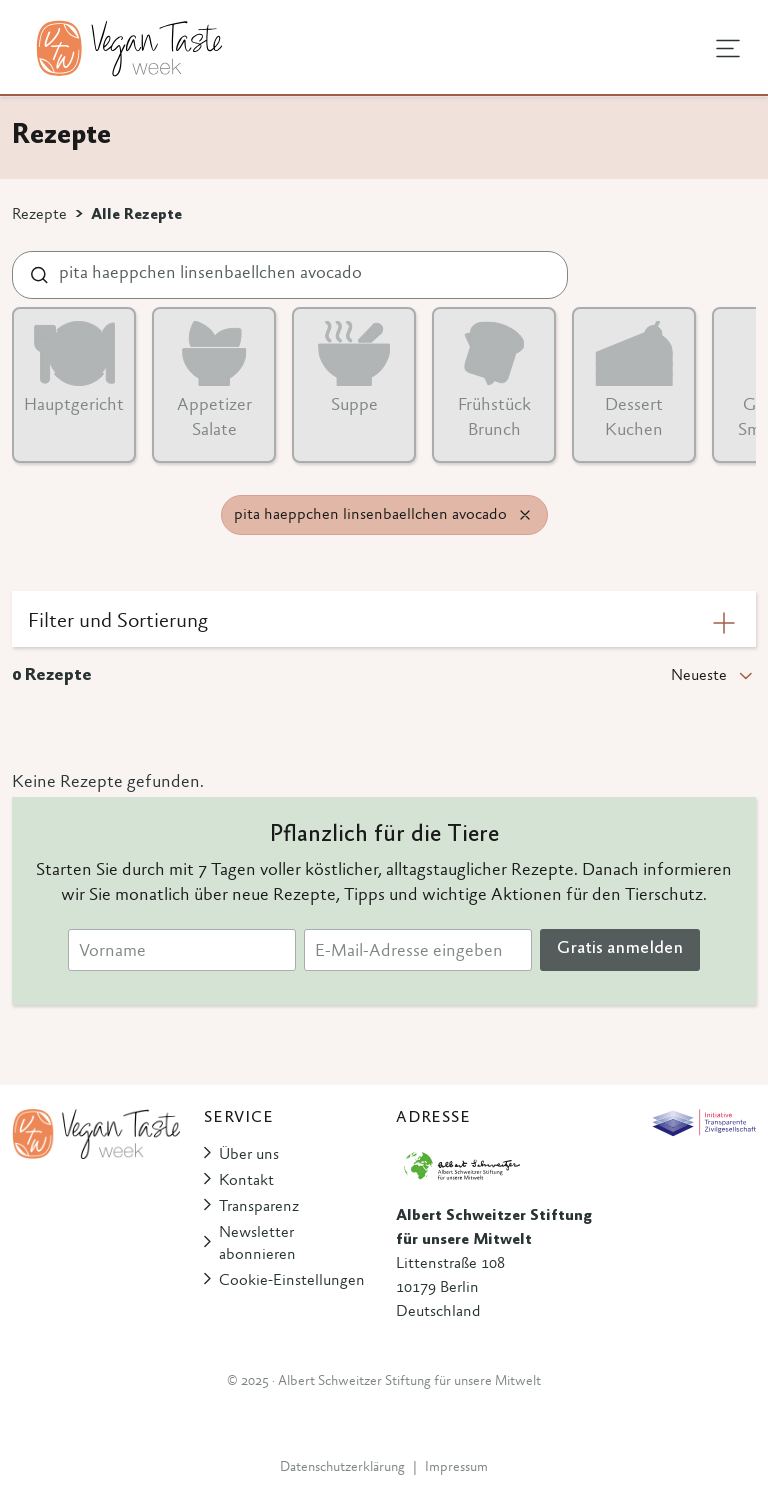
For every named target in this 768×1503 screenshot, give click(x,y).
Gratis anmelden (620, 949)
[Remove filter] (525, 515)
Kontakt (246, 1181)
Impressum (456, 1468)
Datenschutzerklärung (342, 1468)
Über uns (249, 1155)
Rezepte (39, 215)
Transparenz (259, 1207)
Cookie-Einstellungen (292, 1281)
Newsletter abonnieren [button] (257, 1244)
